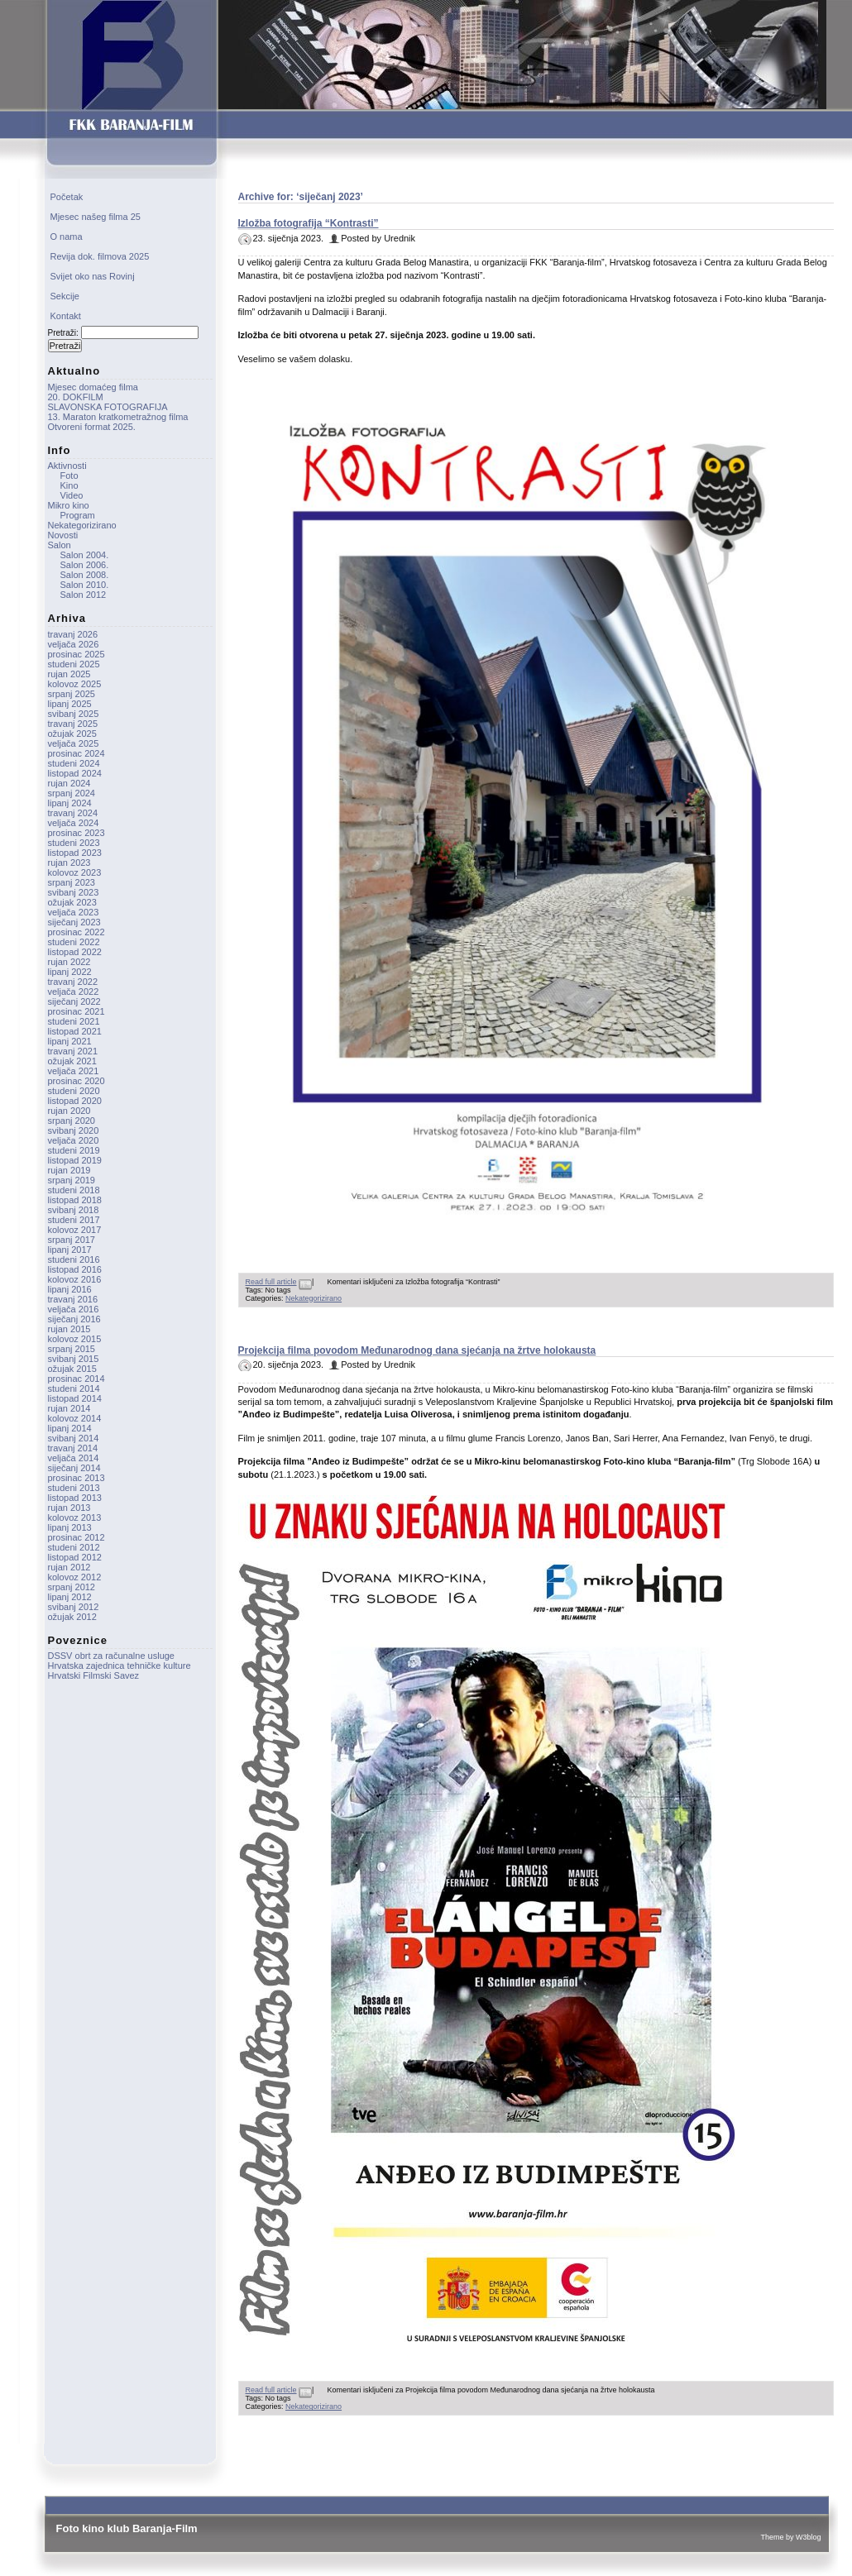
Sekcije (64, 296)
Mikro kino (68, 505)
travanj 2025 (73, 724)
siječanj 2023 (74, 922)
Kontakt (65, 316)
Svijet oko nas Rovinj (92, 276)
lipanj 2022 (70, 972)
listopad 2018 (75, 1200)
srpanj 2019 (72, 1180)
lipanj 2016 (70, 1289)
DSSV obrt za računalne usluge (111, 1656)
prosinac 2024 (76, 753)
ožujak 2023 (72, 902)
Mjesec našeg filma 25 (95, 217)
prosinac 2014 (76, 1379)
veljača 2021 (73, 1071)
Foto (69, 475)
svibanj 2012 (73, 1607)
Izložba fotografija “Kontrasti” (308, 223)
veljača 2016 (73, 1309)
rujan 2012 (69, 1567)
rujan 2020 (69, 1111)
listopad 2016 (75, 1269)
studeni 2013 (74, 1488)
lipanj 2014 (70, 1428)
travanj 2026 (73, 634)
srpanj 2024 (72, 793)
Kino (69, 485)
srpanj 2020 (72, 1121)
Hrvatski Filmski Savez (94, 1675)
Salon (59, 545)
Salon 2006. (84, 565)
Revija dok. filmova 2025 (100, 256)
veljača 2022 (73, 991)
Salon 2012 (83, 595)
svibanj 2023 (73, 892)
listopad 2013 (75, 1498)
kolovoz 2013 (75, 1517)
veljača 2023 (73, 912)
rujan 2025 (69, 674)
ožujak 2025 (72, 733)
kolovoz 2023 (75, 872)
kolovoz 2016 (75, 1279)
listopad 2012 (75, 1557)
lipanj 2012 (70, 1597)
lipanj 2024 (70, 803)
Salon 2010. (84, 585)
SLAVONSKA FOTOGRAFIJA (108, 407)
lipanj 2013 (70, 1527)
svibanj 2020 (73, 1130)
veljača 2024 (73, 823)
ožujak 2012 (72, 1617)
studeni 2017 (74, 1220)
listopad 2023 (75, 853)
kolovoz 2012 (75, 1577)
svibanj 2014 (73, 1438)
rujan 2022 (69, 962)
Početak (67, 197)
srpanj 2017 (72, 1240)
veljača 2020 (73, 1140)
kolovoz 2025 (75, 684)
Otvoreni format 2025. (92, 427)
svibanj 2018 (73, 1210)
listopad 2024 (75, 773)
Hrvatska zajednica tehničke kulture (119, 1665)
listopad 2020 (75, 1101)
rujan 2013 (69, 1508)
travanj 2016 (73, 1299)
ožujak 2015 (72, 1369)
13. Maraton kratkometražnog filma (118, 417)
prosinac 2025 (76, 654)
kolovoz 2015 (75, 1339)
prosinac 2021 (76, 1011)
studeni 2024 (74, 763)
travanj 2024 (73, 813)
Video (72, 495)
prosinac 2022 (76, 932)
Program (77, 515)
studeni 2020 (74, 1091)
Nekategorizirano (313, 1298)
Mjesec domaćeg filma (93, 387)
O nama (66, 236)
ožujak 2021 (72, 1061)
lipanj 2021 (70, 1041)
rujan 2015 (69, 1329)
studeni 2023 (74, 843)
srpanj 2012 (72, 1587)
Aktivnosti (67, 466)
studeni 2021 (74, 1021)
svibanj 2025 (73, 714)
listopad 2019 (75, 1160)
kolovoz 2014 (75, 1418)
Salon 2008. (84, 575)
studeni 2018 (74, 1190)
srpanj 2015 (72, 1349)
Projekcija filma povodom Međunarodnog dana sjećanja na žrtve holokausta (417, 1350)
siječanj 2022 (74, 1001)
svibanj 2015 (73, 1359)
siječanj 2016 (74, 1319)
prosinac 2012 (76, 1537)
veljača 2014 (73, 1458)
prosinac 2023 (76, 833)
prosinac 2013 (76, 1478)
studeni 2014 (74, 1388)
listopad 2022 (75, 952)
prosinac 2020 (76, 1081)
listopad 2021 (75, 1031)
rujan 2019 (69, 1170)
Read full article (271, 1282)
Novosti (63, 535)
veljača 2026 (73, 644)
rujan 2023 (69, 862)
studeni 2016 (74, 1259)
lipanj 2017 (70, 1250)
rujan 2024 (69, 783)
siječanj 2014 (74, 1468)
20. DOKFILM (75, 397)
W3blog (808, 2537)
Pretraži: (63, 332)
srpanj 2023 (72, 882)
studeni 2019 (74, 1150)
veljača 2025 (73, 743)
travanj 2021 (73, 1051)
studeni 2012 (74, 1547)
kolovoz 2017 (75, 1230)
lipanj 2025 (70, 704)
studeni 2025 (74, 664)
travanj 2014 (73, 1448)
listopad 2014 (75, 1398)
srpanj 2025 (72, 694)
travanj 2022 (73, 982)
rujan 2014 (69, 1408)
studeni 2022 (74, 942)
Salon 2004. (84, 555)
